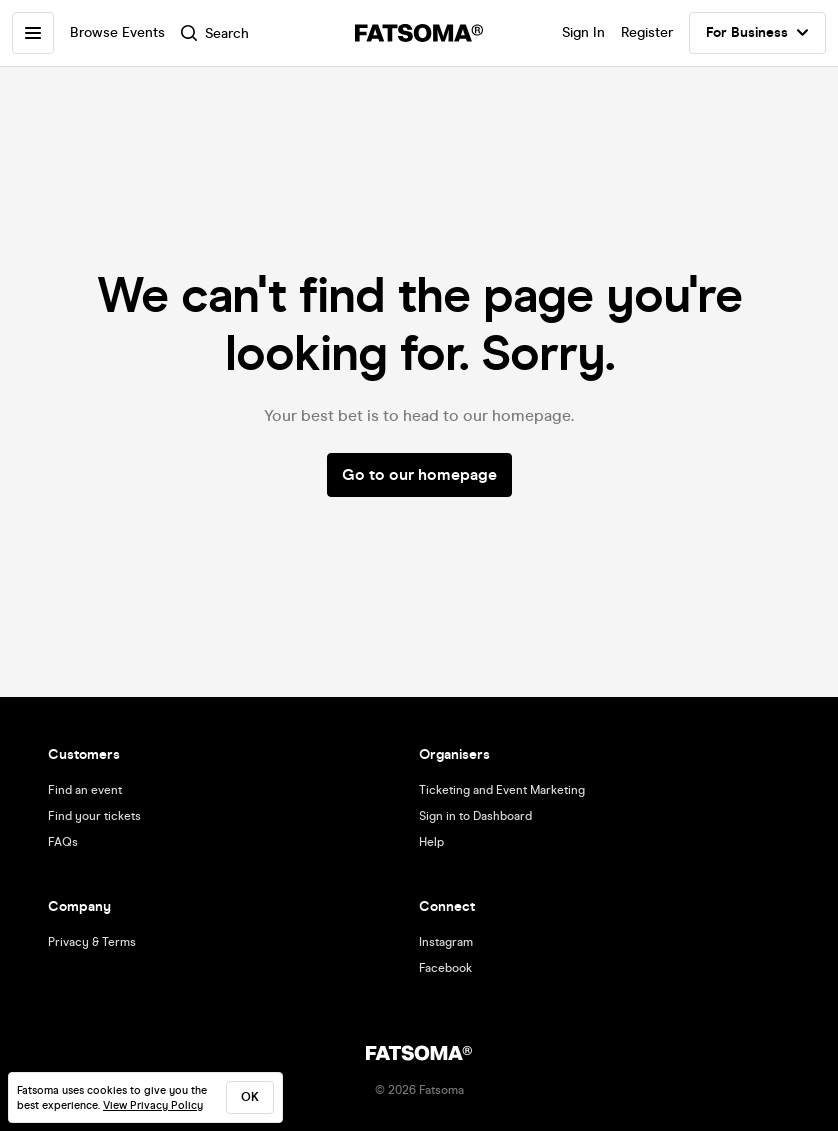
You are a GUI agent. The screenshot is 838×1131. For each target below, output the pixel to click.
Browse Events (117, 32)
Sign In (583, 32)
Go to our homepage (419, 474)
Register (647, 32)
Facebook (445, 968)
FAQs (63, 842)
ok (250, 1097)
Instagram (446, 942)
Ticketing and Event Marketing (502, 790)
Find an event (85, 790)
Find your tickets (94, 816)
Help (431, 842)
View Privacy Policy (153, 1105)
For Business (757, 33)
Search (215, 33)
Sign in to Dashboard (475, 816)
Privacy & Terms (92, 942)
